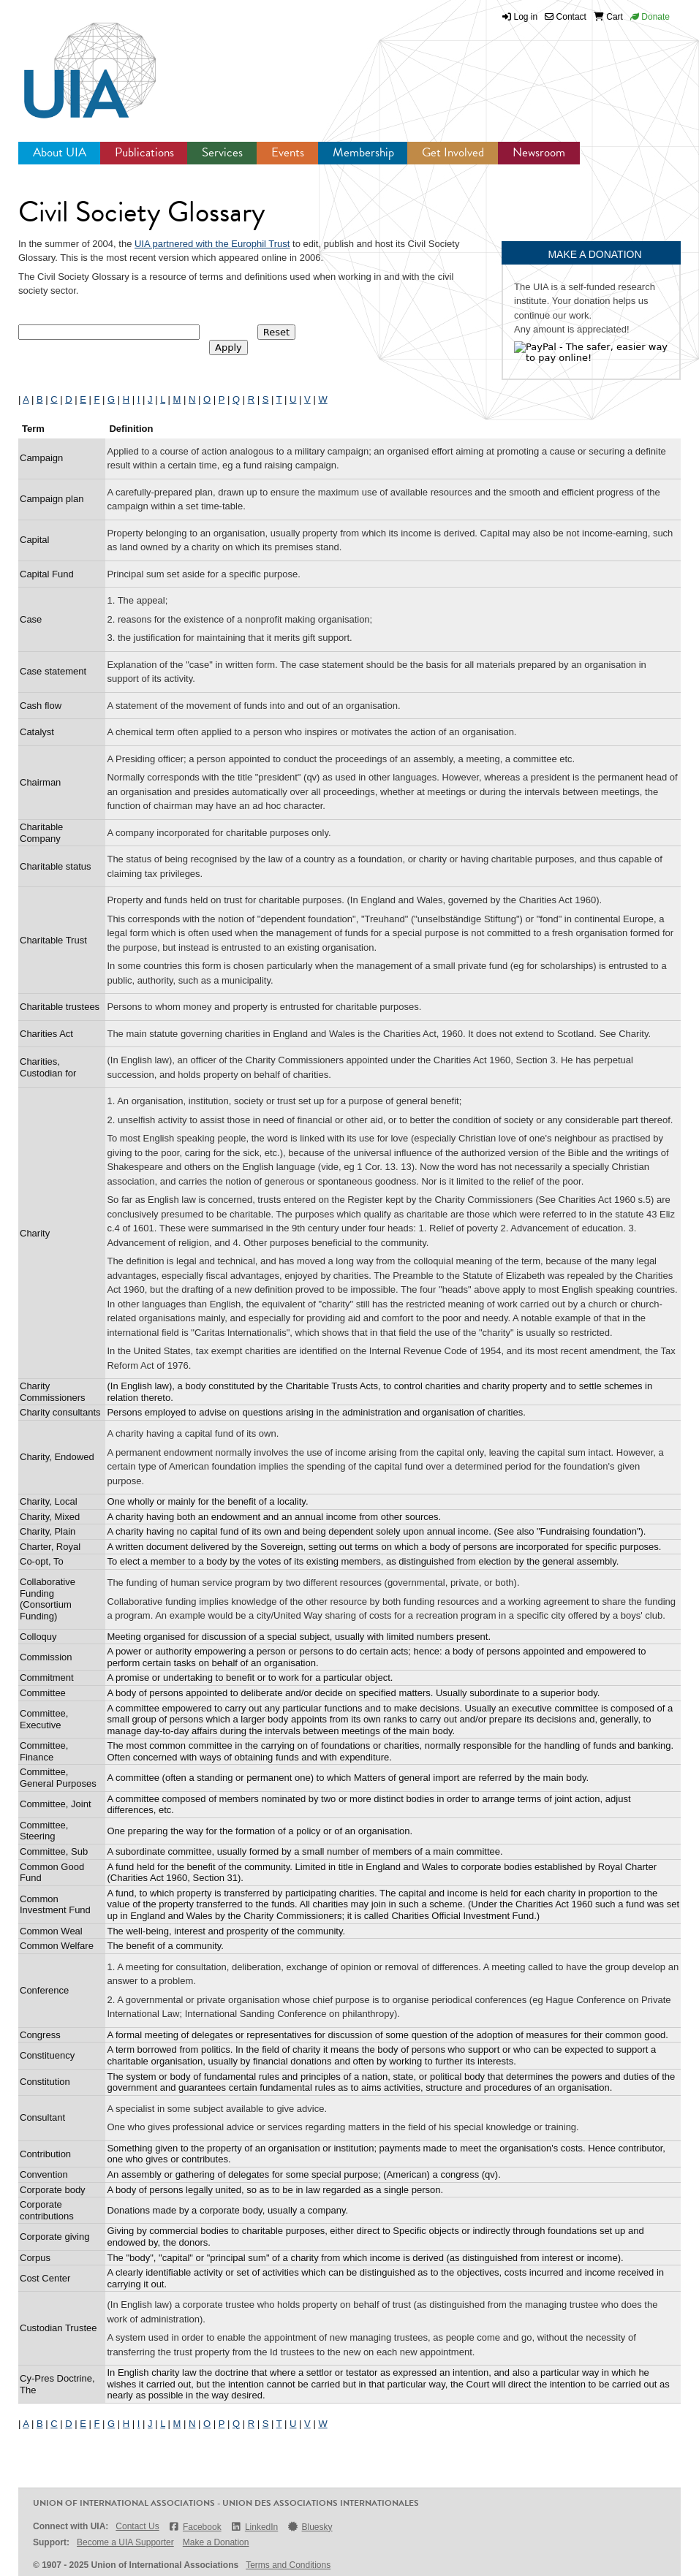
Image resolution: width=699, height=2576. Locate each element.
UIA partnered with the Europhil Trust (212, 243)
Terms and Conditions (288, 2565)
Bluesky (309, 2526)
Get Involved (453, 152)
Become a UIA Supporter (125, 2542)
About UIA (59, 152)
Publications (144, 152)
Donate (650, 17)
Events (287, 152)
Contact (565, 17)
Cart (608, 17)
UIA (73, 62)
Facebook (195, 2526)
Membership (363, 152)
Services (222, 152)
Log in (526, 17)
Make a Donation (216, 2542)
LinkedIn (254, 2526)
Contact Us (137, 2526)
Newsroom (539, 152)
